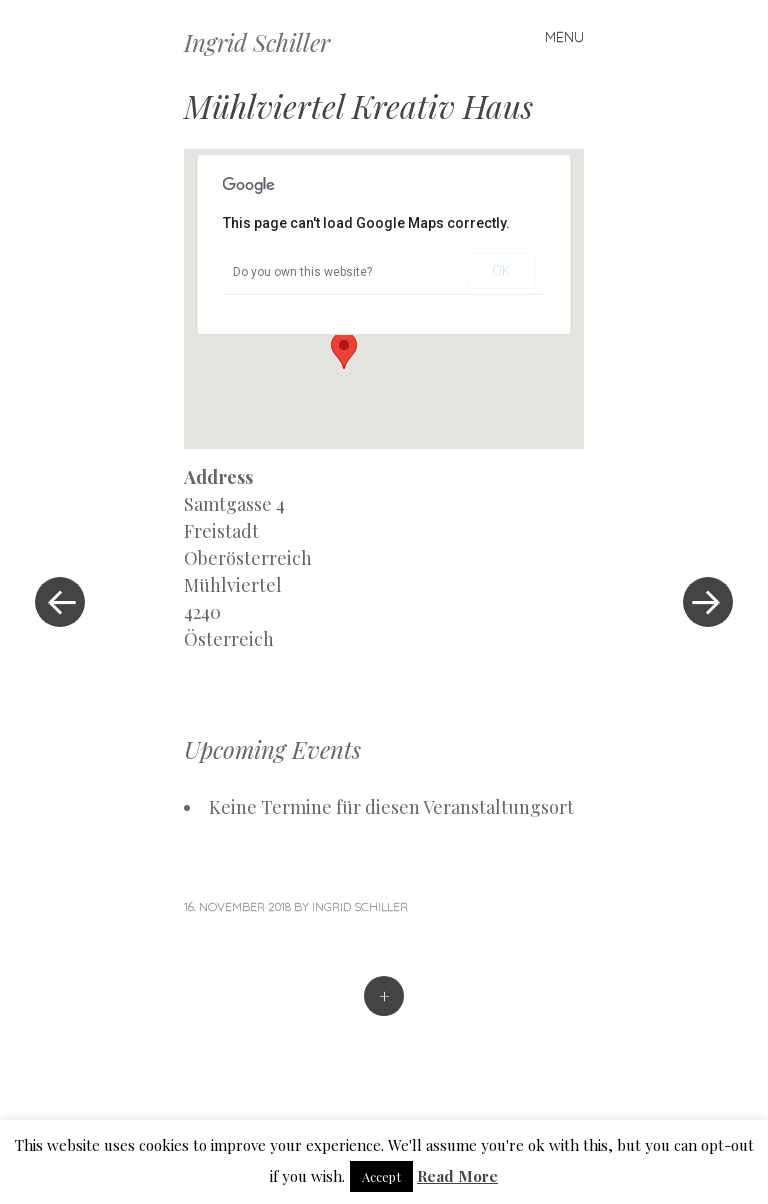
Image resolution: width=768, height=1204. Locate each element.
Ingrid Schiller (257, 42)
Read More (457, 1176)
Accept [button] (381, 1176)
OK (501, 271)
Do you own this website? (302, 272)
